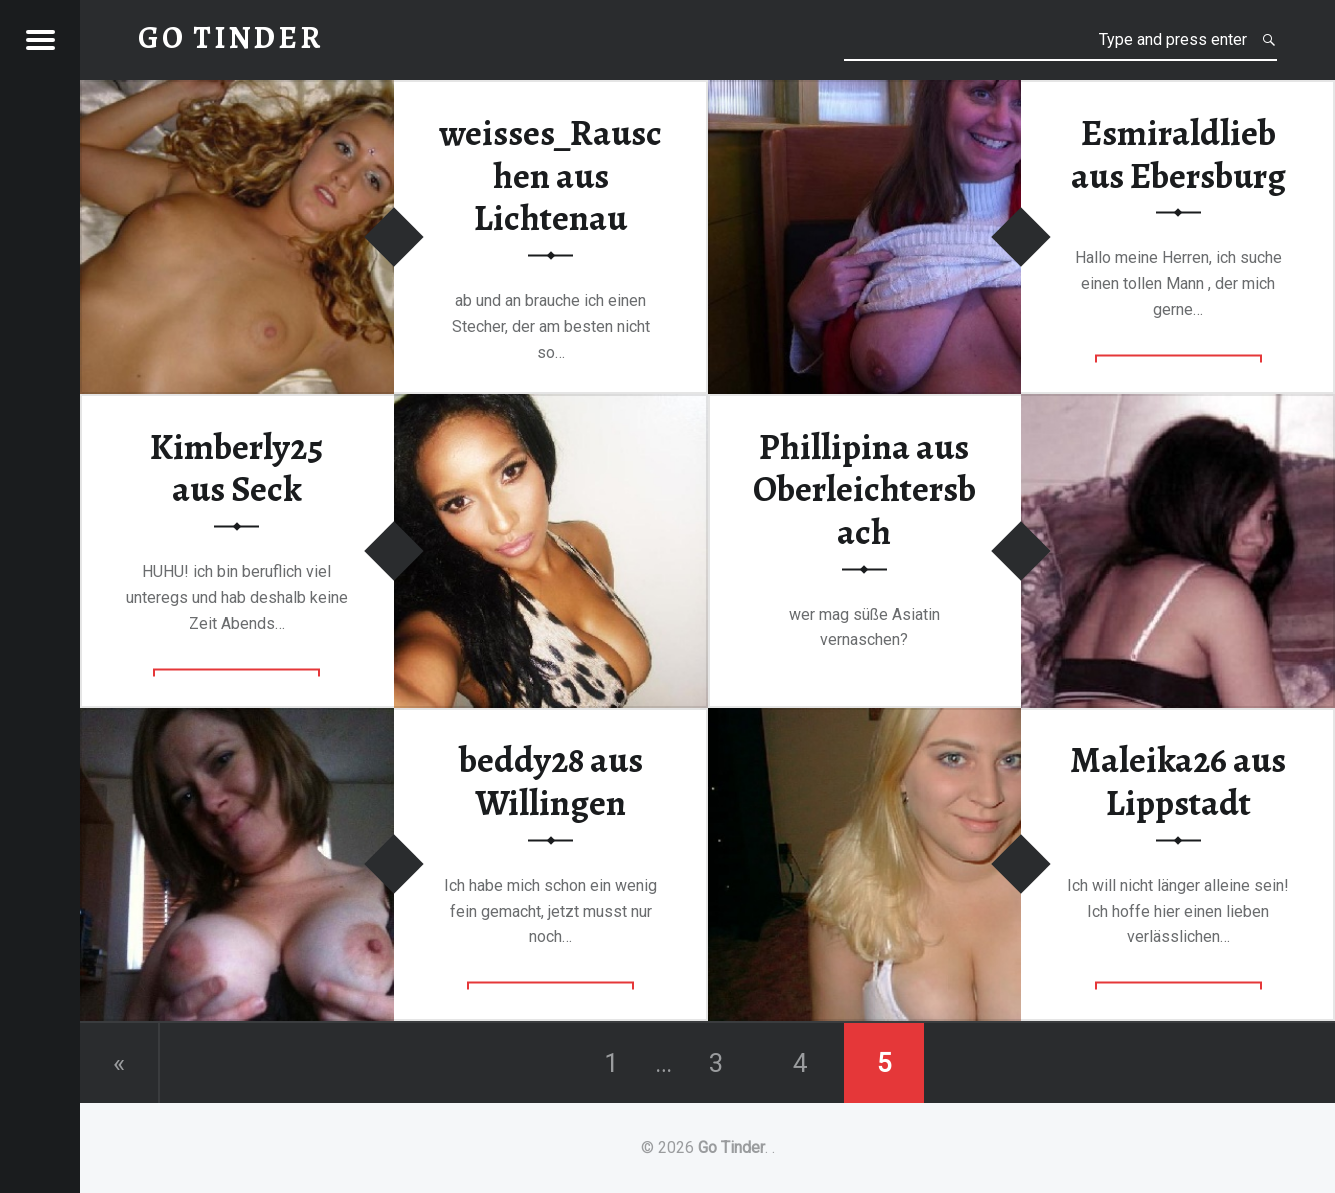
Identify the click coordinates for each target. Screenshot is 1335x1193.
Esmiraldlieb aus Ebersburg (1178, 153)
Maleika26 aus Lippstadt (1178, 781)
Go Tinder (731, 1147)
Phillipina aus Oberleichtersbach (864, 488)
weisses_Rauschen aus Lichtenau (550, 174)
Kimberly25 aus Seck (236, 467)
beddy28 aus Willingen (551, 781)
